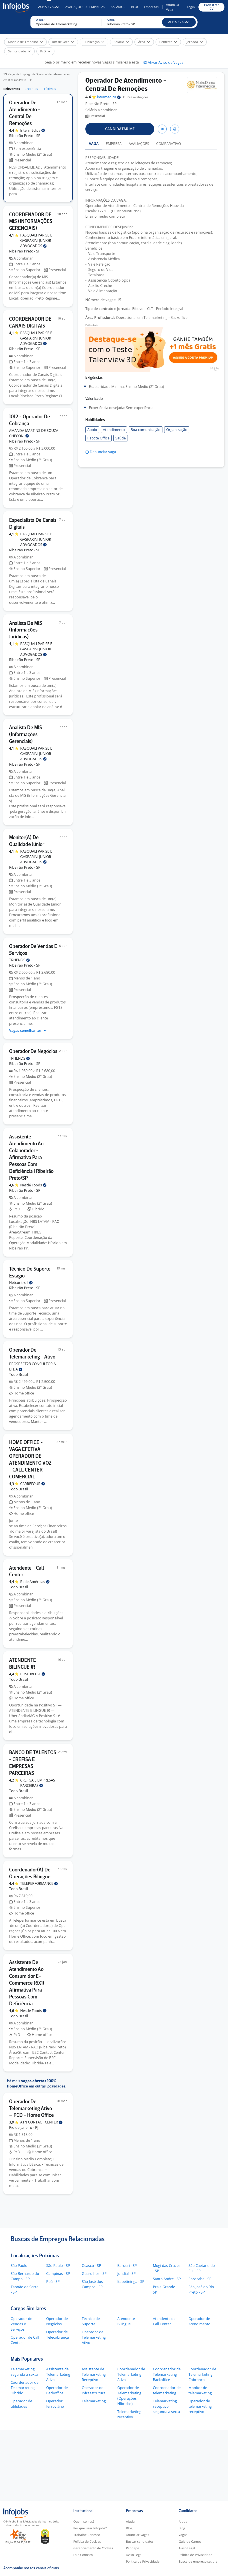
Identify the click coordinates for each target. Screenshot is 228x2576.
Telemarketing (94, 2401)
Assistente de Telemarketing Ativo (58, 2374)
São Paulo (19, 2265)
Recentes (31, 89)
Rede (35, 1581)
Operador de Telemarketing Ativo (94, 2337)
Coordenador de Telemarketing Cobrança (202, 2374)
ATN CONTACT (41, 2122)
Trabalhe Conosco (86, 2535)
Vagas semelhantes (28, 1030)
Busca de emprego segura (198, 2561)
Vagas (183, 2535)
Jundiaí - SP (126, 2273)
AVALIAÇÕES (139, 143)
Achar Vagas (49, 7)
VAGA (94, 143)
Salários (118, 7)
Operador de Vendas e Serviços (21, 2324)
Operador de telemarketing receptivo (200, 2406)
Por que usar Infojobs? (90, 2528)
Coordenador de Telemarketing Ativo (131, 2374)
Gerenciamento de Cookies (93, 2548)
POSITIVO (32, 1674)
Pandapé (132, 2548)
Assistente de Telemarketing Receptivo (94, 2374)
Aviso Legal (134, 2555)
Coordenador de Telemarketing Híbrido (24, 2387)
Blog (135, 7)
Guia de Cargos (190, 2541)
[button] (179, 22)
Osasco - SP (91, 2265)
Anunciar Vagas (137, 2535)
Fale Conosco (83, 2555)
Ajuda (130, 2521)
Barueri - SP (127, 2265)
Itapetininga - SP (130, 2281)
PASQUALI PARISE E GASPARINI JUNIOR (36, 240)
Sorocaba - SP (200, 2278)
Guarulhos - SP (94, 2273)
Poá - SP (53, 2281)
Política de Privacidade (143, 2561)
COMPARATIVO (168, 143)
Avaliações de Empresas (85, 7)
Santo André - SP (167, 2278)
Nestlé (33, 1185)
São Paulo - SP (58, 2265)
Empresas (151, 7)
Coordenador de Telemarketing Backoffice (167, 2374)
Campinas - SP (58, 2273)
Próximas (49, 89)
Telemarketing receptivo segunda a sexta (166, 2406)
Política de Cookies (87, 2541)
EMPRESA (114, 143)
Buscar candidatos (140, 2541)
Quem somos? (83, 2521)
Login (191, 7)
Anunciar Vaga (173, 7)
